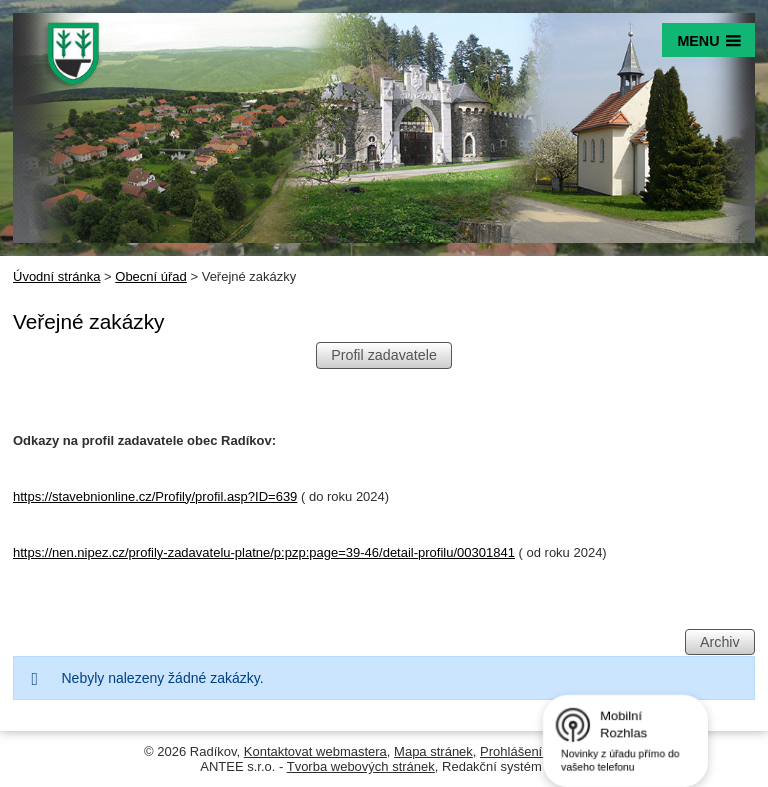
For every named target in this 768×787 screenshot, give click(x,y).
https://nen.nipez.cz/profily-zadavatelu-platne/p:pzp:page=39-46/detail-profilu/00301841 (264, 552)
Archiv (720, 642)
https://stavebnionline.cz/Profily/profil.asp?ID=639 (155, 496)
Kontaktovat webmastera (315, 751)
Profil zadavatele (384, 356)
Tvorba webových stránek (361, 766)
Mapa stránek (433, 751)
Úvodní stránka (56, 276)
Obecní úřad (151, 276)
